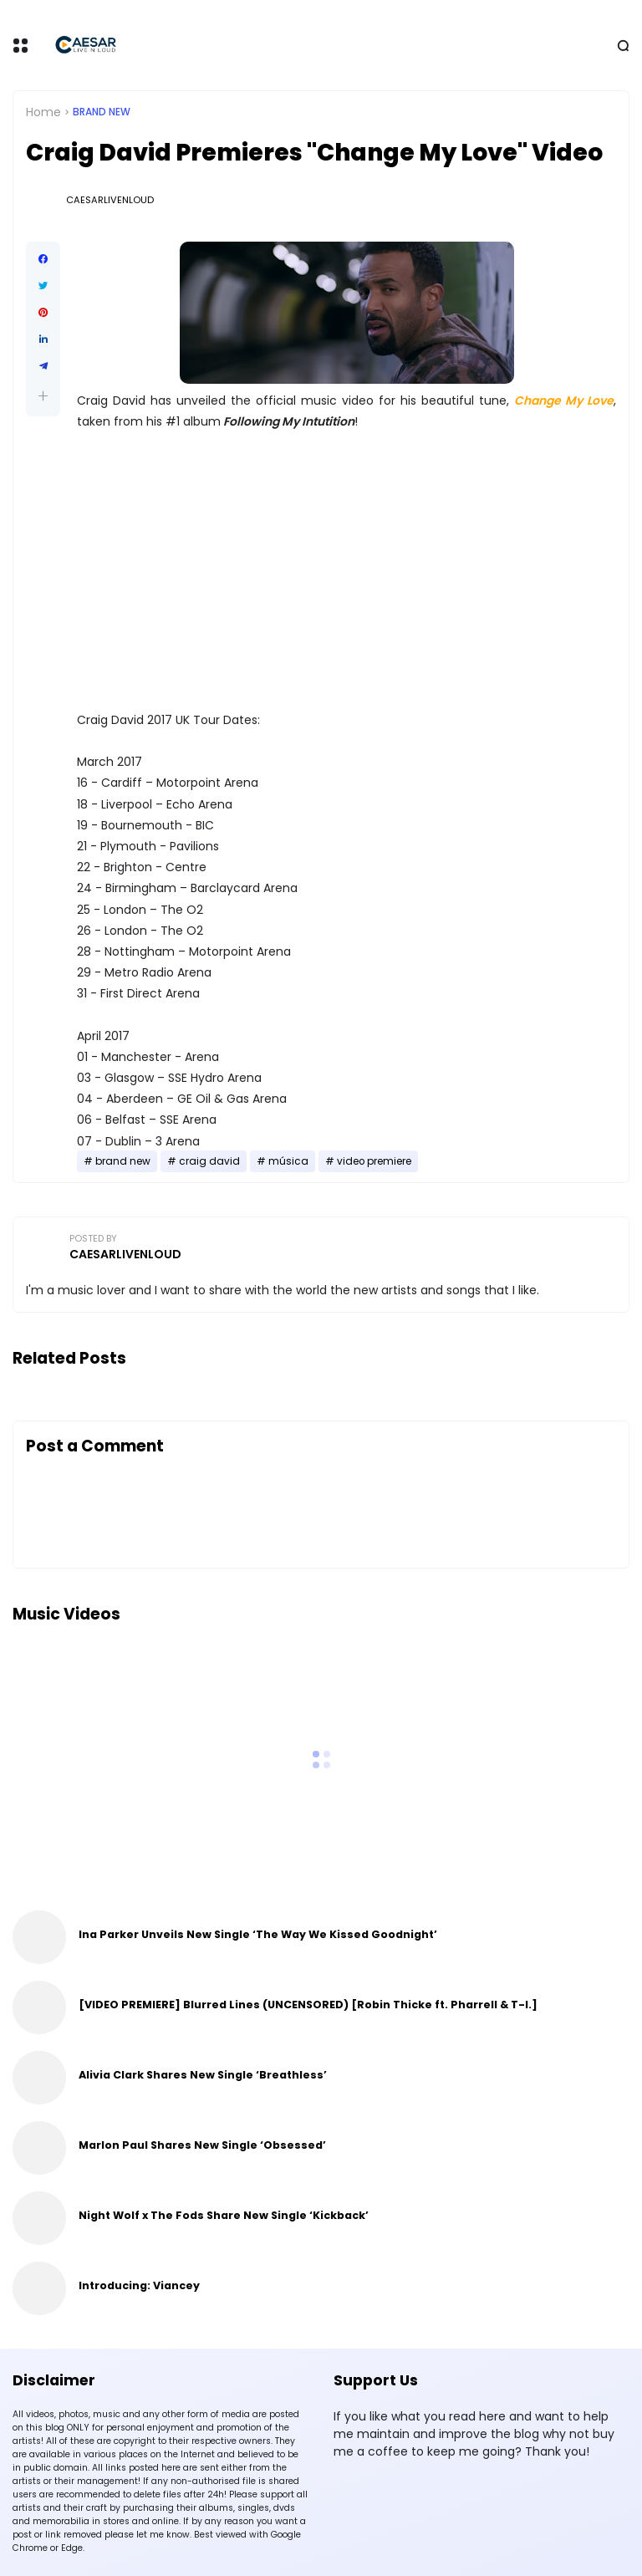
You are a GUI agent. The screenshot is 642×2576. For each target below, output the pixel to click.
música (288, 1161)
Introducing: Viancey (139, 2285)
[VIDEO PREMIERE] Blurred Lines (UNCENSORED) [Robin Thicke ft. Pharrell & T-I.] (308, 2004)
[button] (43, 396)
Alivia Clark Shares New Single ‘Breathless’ (203, 2075)
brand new (101, 112)
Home (43, 112)
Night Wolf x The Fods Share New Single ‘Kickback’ (224, 2215)
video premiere (374, 1161)
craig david (209, 1161)
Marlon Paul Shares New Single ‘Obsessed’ (202, 2145)
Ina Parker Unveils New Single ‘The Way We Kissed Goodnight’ (258, 1934)
